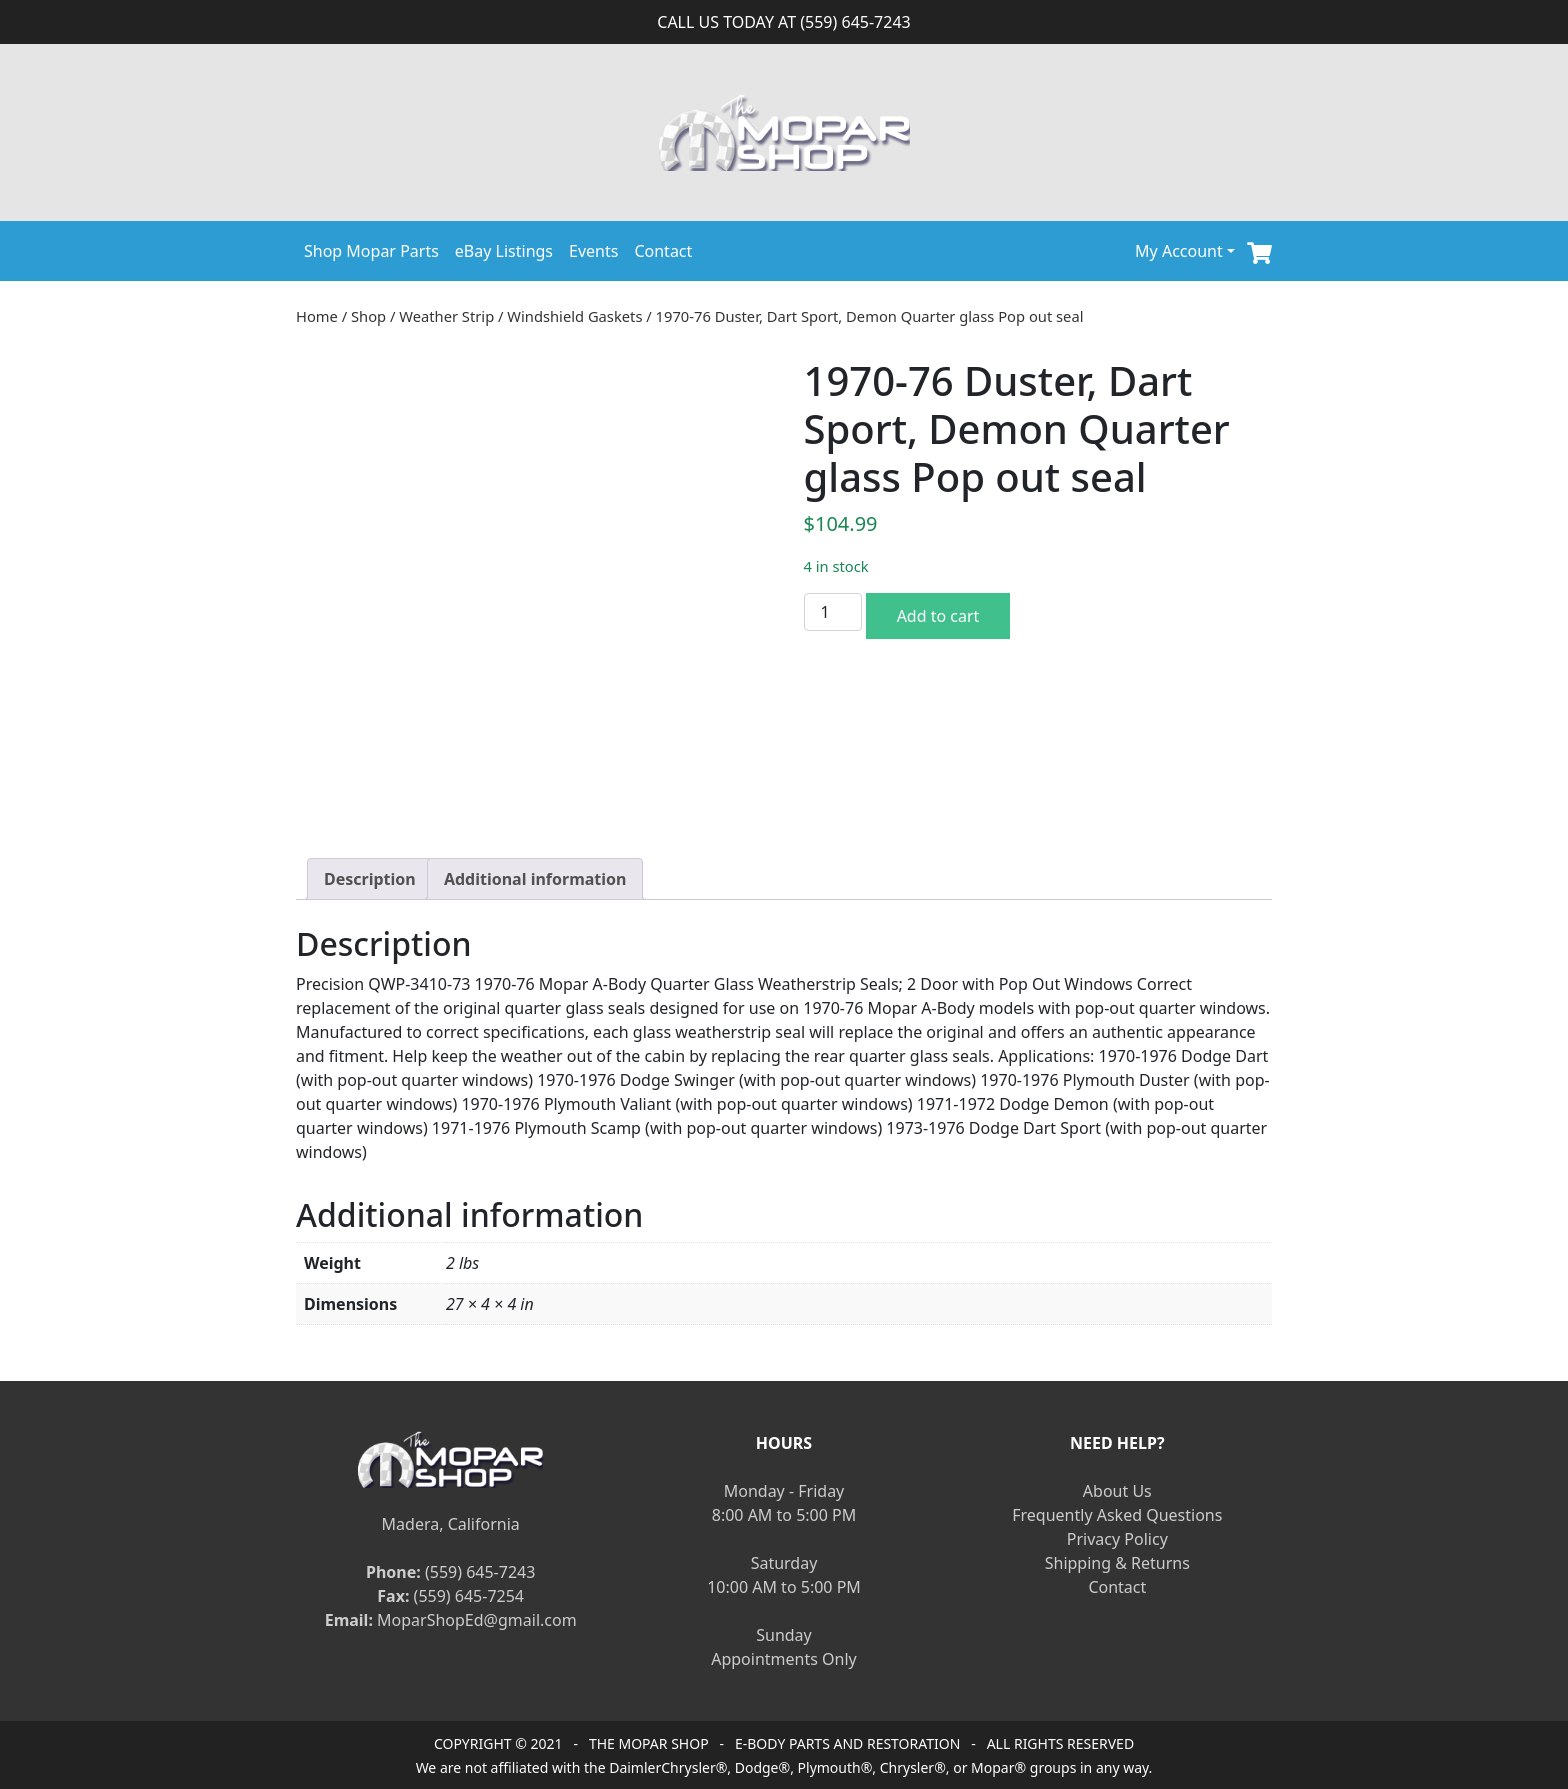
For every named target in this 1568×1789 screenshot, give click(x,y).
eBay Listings (504, 251)
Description (370, 879)
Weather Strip (446, 316)
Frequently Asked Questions (1117, 1515)
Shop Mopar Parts (371, 251)
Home (317, 316)
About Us (1117, 1491)
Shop (368, 316)
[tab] (370, 879)
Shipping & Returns (1117, 1563)
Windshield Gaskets (574, 316)
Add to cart (938, 616)
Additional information (535, 879)
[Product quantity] (833, 612)
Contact (663, 251)
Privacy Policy (1117, 1539)
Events (593, 251)
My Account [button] (1179, 251)
